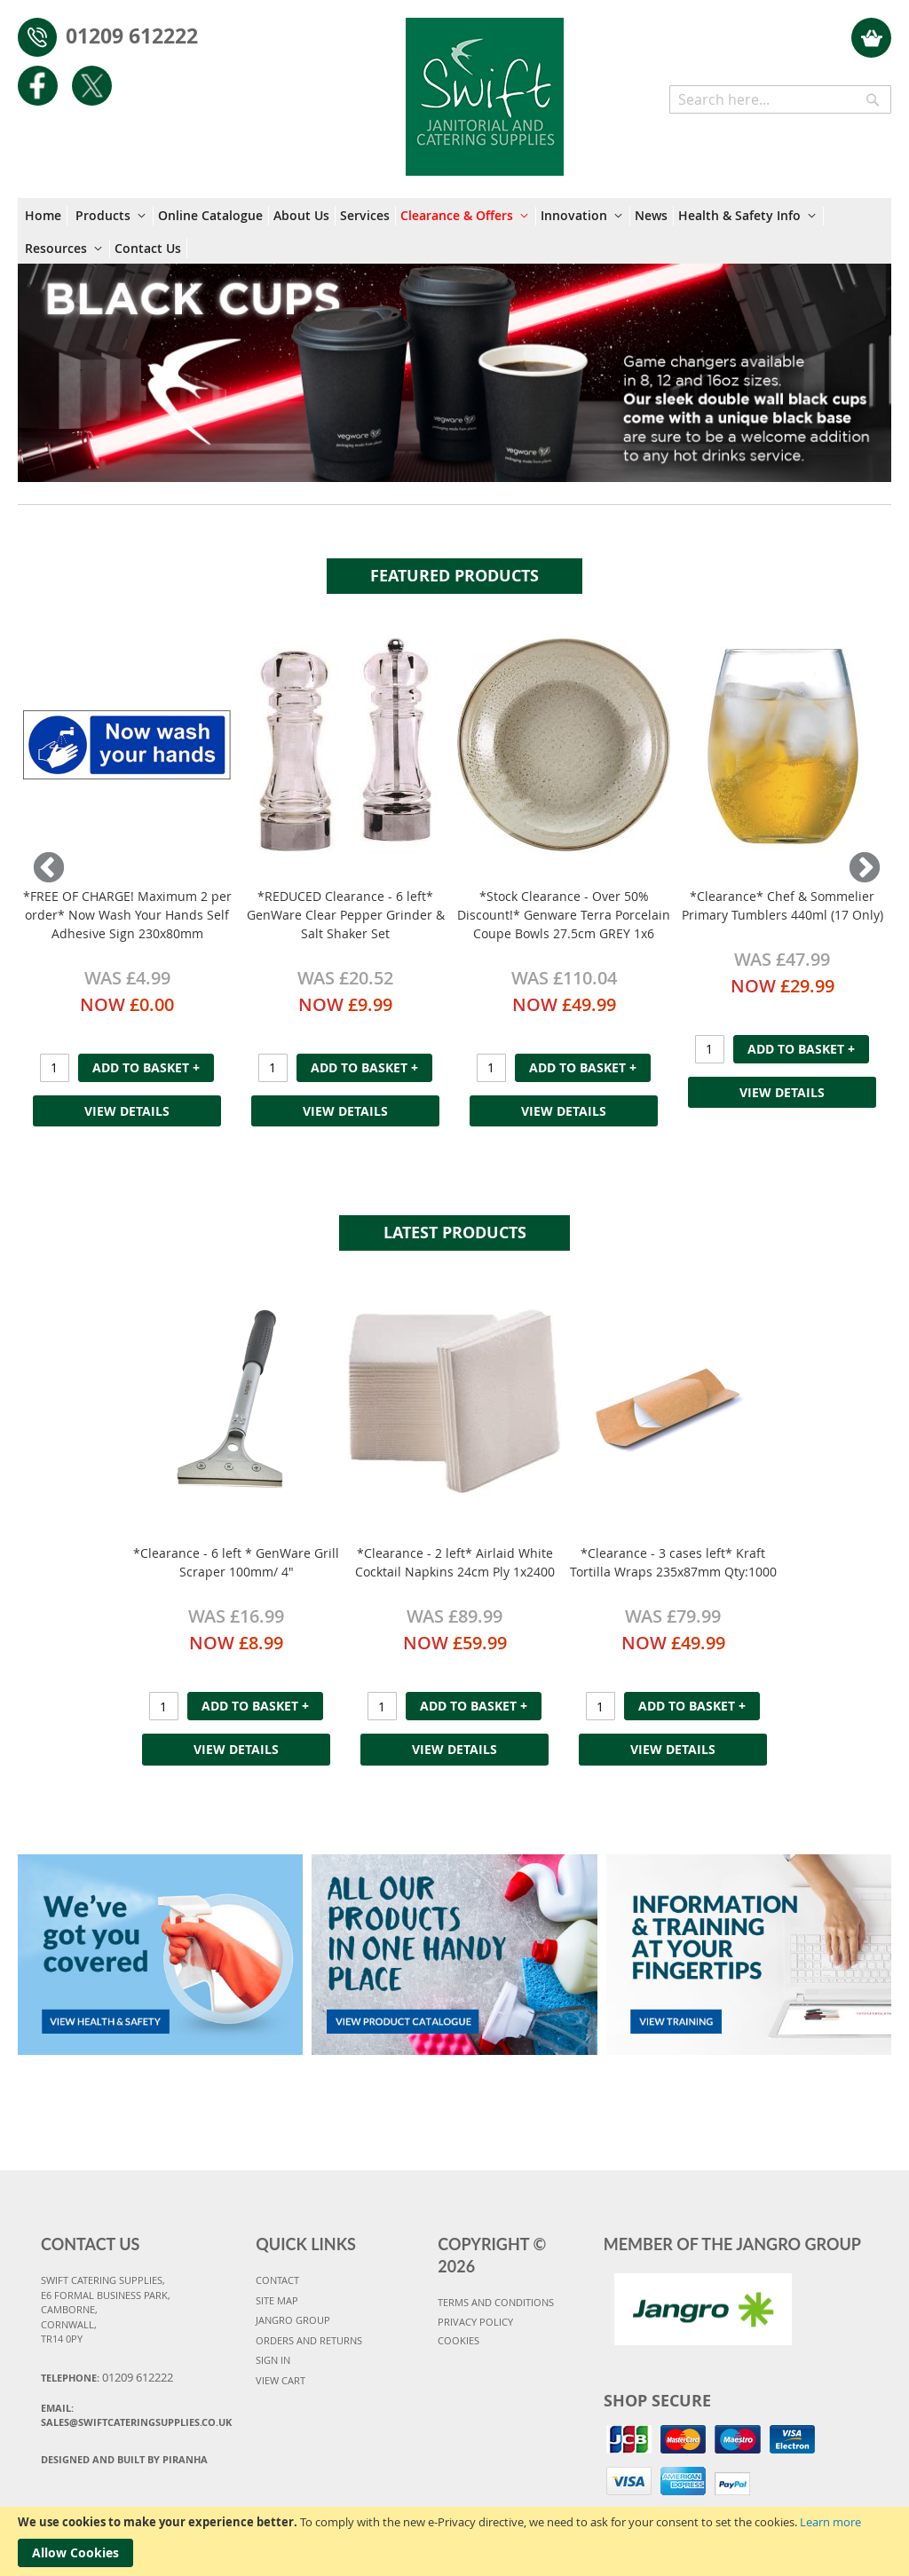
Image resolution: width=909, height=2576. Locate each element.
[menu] (454, 231)
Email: (136, 2415)
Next (860, 869)
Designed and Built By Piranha (124, 2459)
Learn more (830, 2522)
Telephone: (107, 2377)
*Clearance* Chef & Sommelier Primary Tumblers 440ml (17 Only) (782, 905)
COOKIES (458, 2340)
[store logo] (485, 88)
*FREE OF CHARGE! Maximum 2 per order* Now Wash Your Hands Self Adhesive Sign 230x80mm (127, 915)
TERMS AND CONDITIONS (496, 2302)
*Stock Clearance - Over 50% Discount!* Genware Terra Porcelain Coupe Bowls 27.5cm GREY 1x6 (563, 915)
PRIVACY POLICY (475, 2321)
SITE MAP (277, 2300)
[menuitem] (46, 215)
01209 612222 (132, 35)
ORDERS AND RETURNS (309, 2340)
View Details (127, 1110)
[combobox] (780, 99)
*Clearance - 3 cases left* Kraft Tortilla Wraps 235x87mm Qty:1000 (673, 1562)
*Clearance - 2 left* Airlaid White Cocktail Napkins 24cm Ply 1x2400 (455, 1562)
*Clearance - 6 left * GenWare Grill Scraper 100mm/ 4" (236, 1562)
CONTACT (277, 2280)
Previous (49, 869)
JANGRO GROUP (293, 2320)
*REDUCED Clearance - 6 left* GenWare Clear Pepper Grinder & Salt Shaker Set (346, 915)
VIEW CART (280, 2380)
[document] (454, 2541)
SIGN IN (273, 2360)
